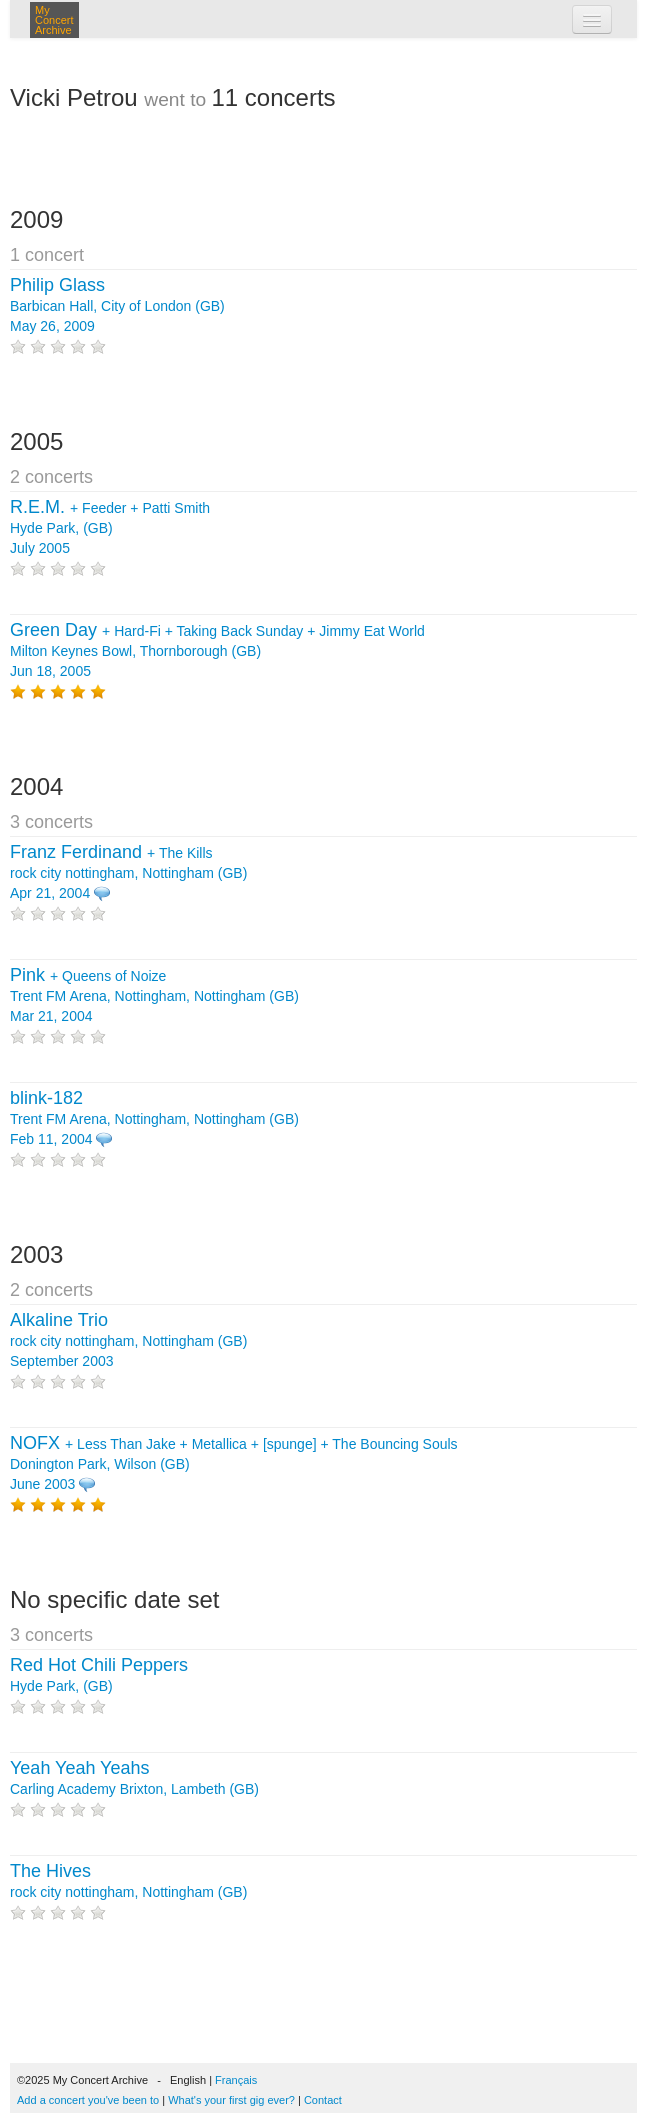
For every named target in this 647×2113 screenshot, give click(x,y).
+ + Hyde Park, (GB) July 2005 (110, 528)
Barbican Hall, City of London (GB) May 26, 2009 (117, 306)
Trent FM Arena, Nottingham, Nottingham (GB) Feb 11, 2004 (154, 1119)
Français (236, 2080)
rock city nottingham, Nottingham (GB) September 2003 (128, 1341)
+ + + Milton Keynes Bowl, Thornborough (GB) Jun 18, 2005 (217, 651)
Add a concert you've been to (88, 2100)
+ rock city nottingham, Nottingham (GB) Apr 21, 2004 (128, 873)
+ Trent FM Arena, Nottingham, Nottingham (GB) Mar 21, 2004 (154, 996)
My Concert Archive (54, 20)
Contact (323, 2100)
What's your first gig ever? (231, 2100)
